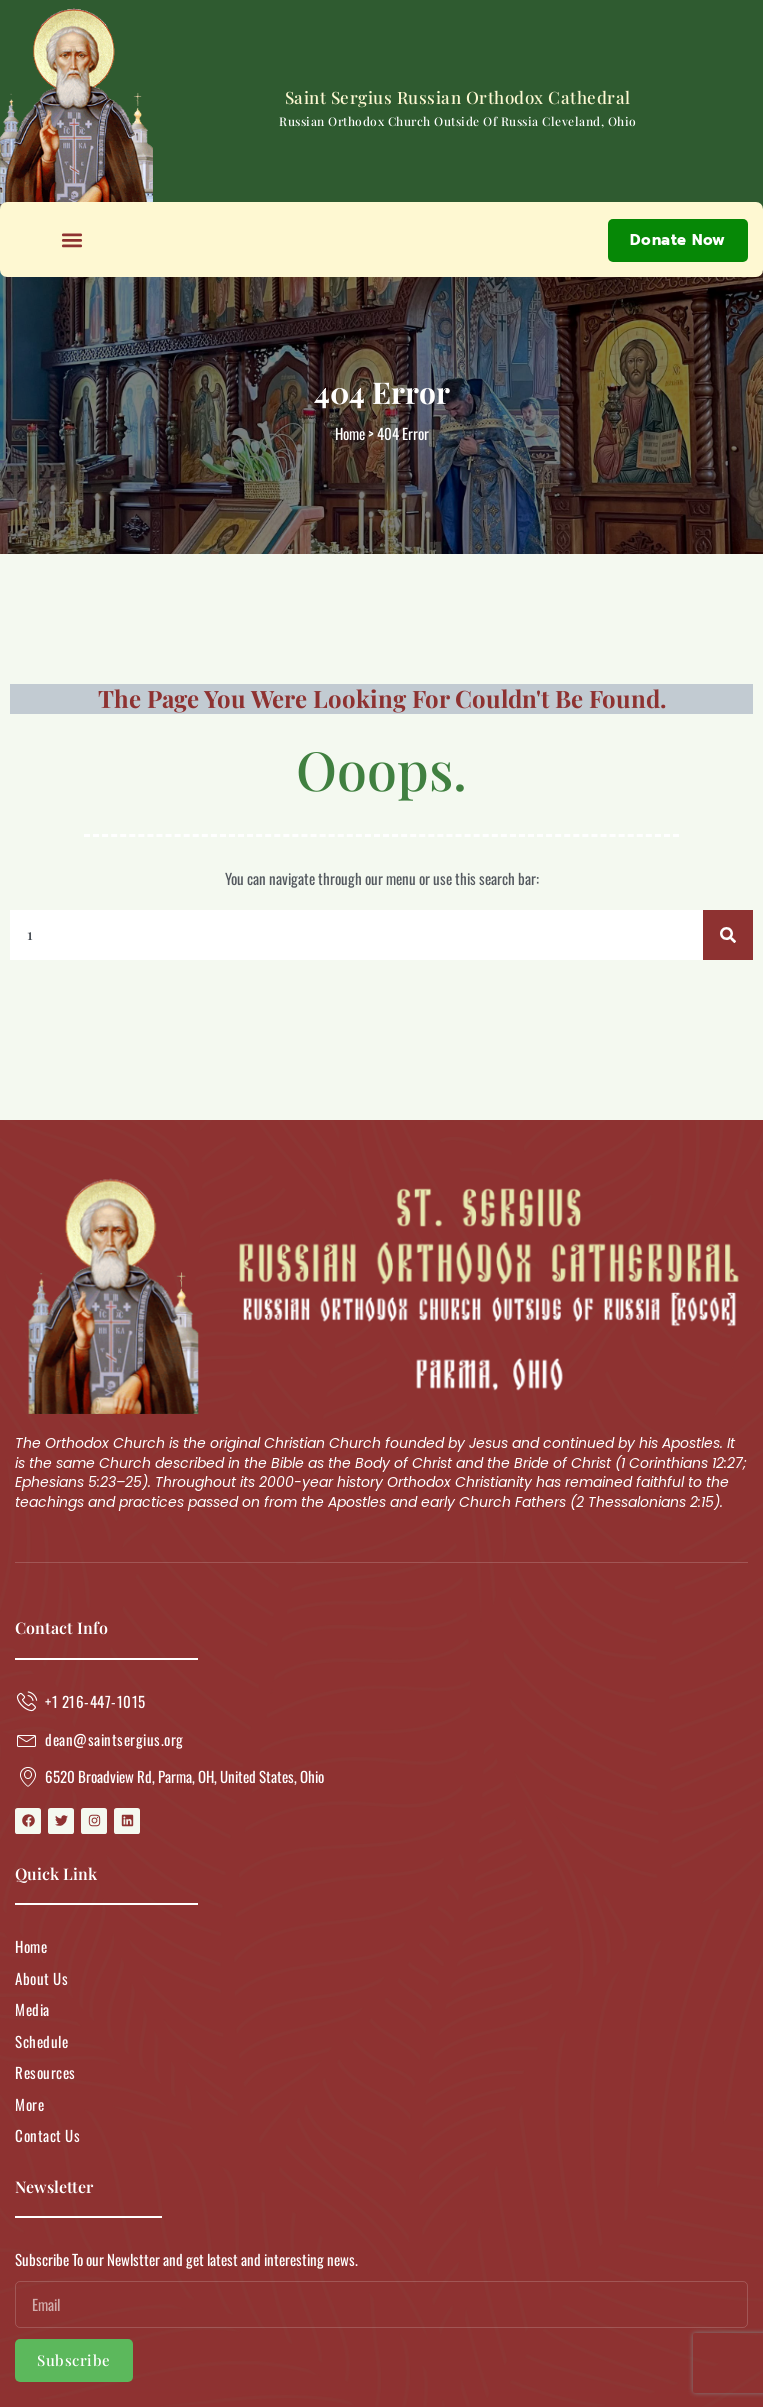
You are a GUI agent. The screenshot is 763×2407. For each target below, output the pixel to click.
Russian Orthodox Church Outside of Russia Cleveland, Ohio (458, 121)
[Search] (728, 935)
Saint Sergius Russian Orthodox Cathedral (458, 97)
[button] (71, 239)
